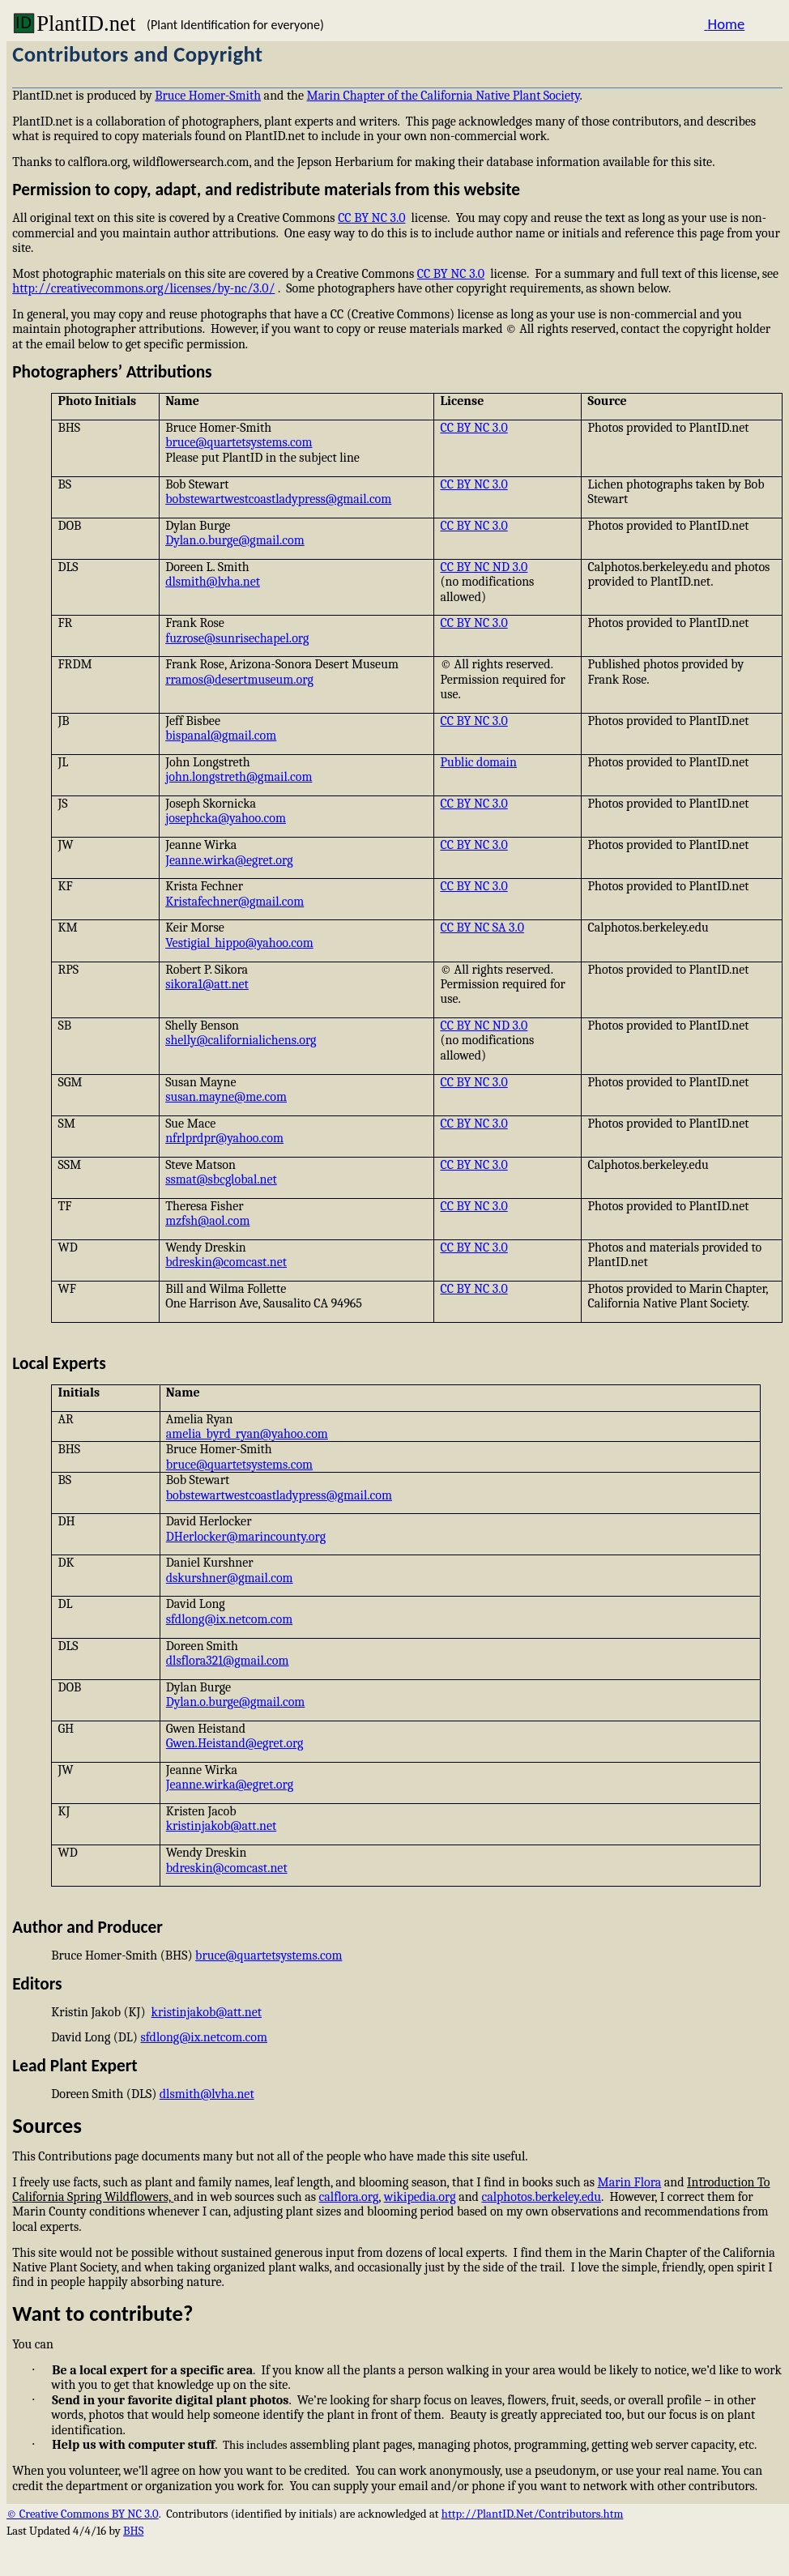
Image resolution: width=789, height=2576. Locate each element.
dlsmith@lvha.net (212, 581)
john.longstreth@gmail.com (238, 777)
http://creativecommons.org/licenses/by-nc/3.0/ (143, 288)
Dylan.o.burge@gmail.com (235, 540)
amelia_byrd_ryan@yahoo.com (247, 1434)
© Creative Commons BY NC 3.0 (82, 2514)
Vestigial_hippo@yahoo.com (239, 943)
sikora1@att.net (207, 984)
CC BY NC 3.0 (371, 218)
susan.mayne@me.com (226, 1097)
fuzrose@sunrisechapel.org (237, 638)
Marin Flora (630, 2182)
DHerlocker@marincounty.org (246, 1536)
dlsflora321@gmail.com (227, 1660)
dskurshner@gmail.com (229, 1578)
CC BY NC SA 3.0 (482, 927)
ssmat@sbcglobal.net (221, 1179)
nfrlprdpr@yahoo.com (224, 1138)
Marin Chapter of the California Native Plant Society (443, 95)
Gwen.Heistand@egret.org (235, 1743)
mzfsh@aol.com (207, 1220)
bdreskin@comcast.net (226, 1262)
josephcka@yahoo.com (225, 818)
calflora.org (349, 2197)
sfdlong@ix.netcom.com (229, 1619)
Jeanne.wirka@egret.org (228, 860)
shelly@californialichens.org (240, 1040)
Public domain (478, 762)
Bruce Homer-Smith (208, 95)
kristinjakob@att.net (221, 1826)
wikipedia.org (420, 2197)
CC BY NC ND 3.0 (483, 567)
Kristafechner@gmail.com (234, 901)
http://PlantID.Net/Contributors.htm (532, 2514)
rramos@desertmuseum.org (239, 679)
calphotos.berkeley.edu (541, 2197)
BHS (133, 2531)
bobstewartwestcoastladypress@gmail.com (278, 499)
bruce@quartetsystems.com (238, 442)
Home (724, 24)
